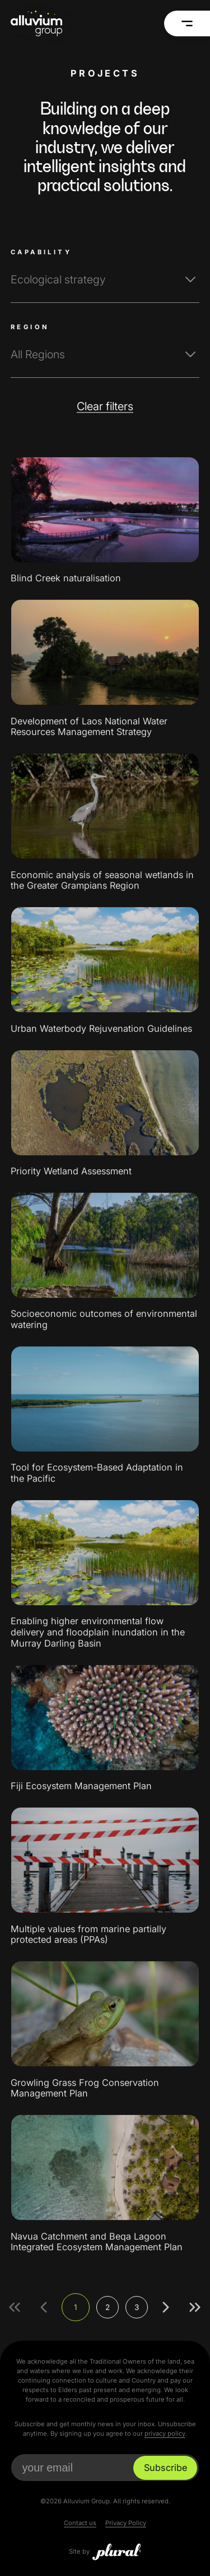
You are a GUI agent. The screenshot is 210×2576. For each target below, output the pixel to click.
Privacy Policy (125, 2523)
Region (30, 327)
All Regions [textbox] (38, 354)
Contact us (80, 2523)
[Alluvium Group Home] (36, 23)
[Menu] (186, 23)
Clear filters (105, 406)
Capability (41, 252)
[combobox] (105, 280)
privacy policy (164, 2433)
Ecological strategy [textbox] (58, 279)
